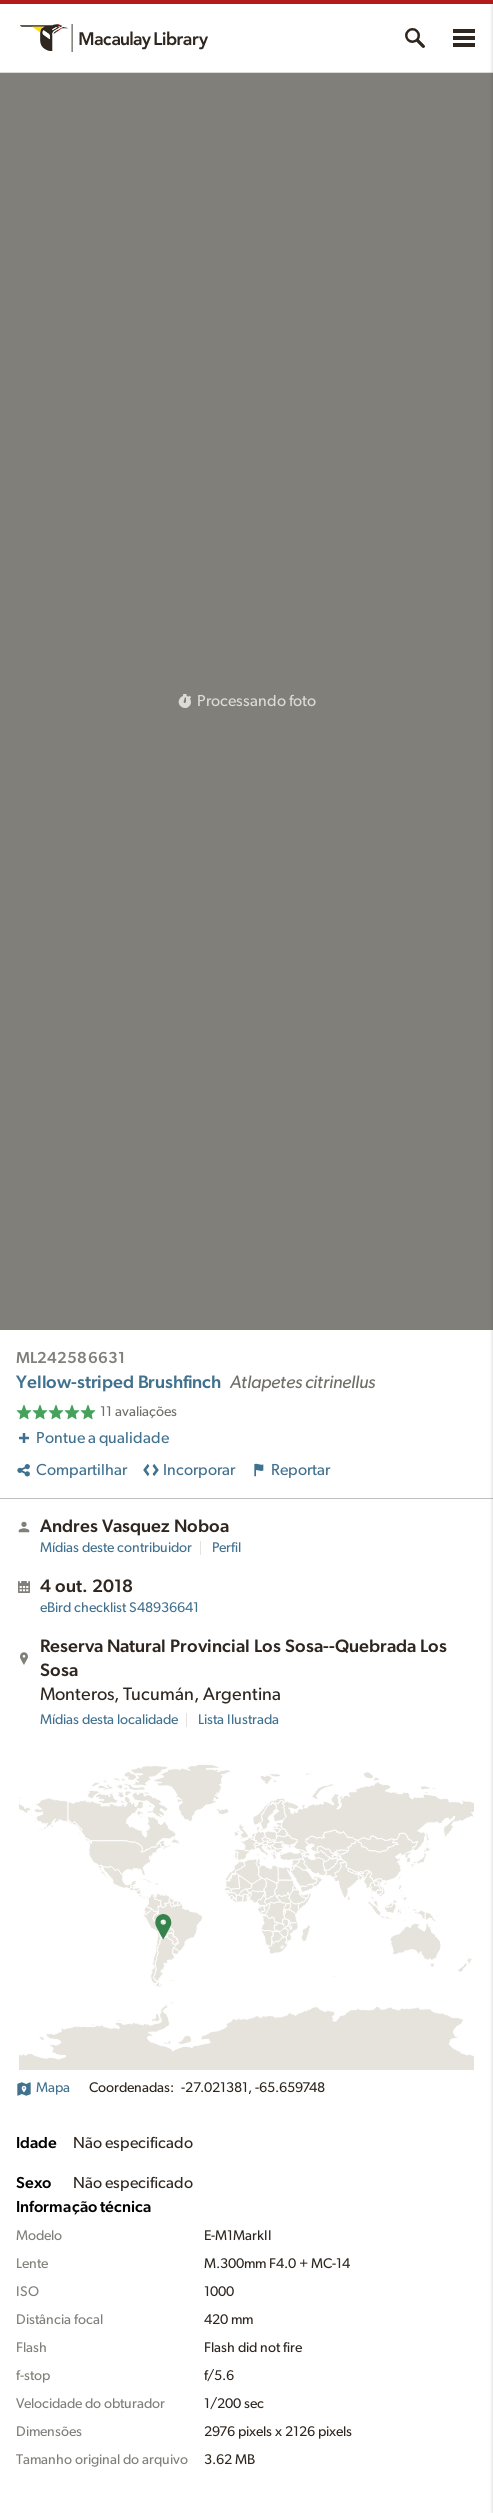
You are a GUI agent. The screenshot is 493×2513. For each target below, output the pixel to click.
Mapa (43, 2088)
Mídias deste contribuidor (116, 1548)
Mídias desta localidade (109, 1720)
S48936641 (119, 1608)
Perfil (226, 1548)
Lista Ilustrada (238, 1720)
